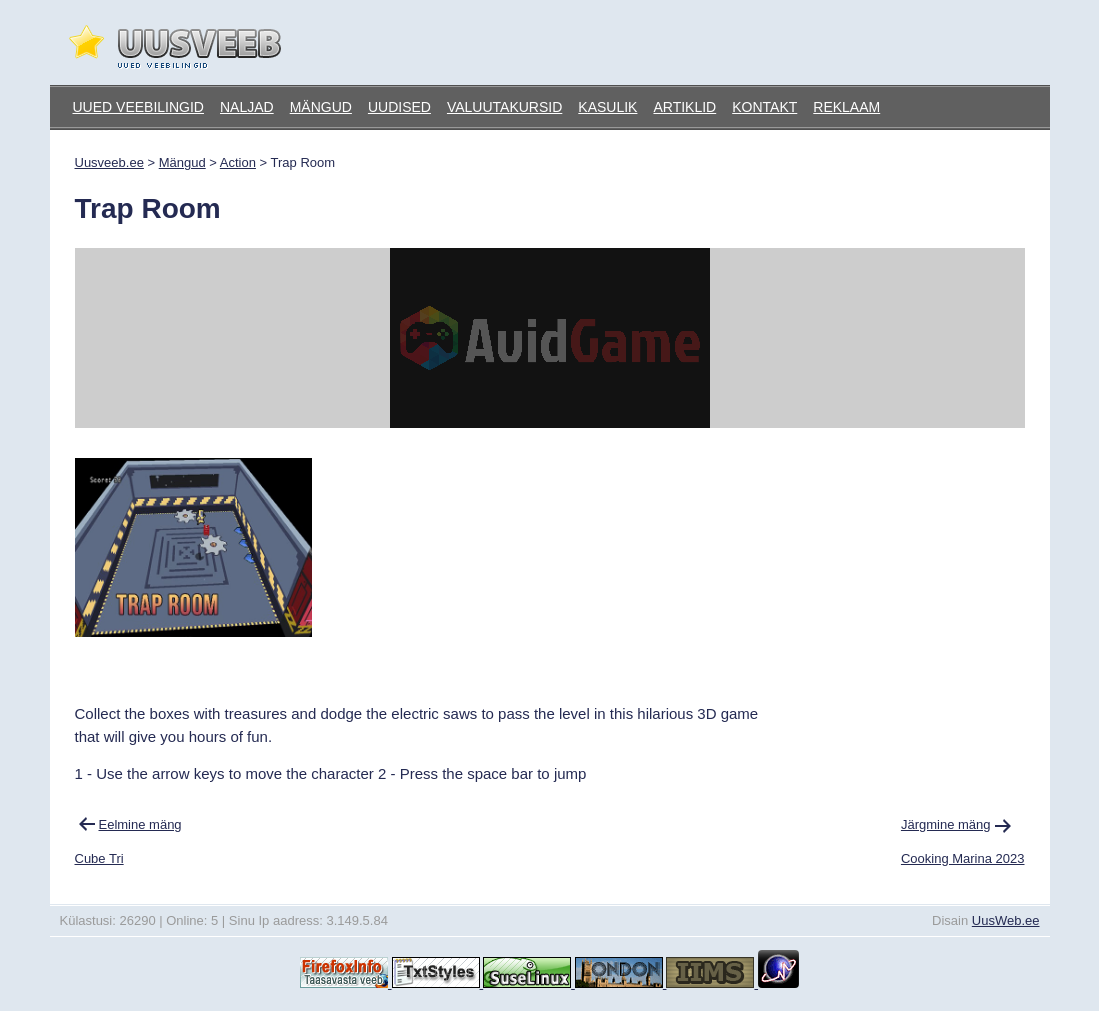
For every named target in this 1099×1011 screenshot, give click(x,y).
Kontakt (764, 107)
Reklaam (846, 107)
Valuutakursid (504, 107)
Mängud (321, 107)
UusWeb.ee (1006, 920)
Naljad (247, 107)
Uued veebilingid (138, 107)
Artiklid (684, 107)
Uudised (399, 107)
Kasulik (607, 107)
